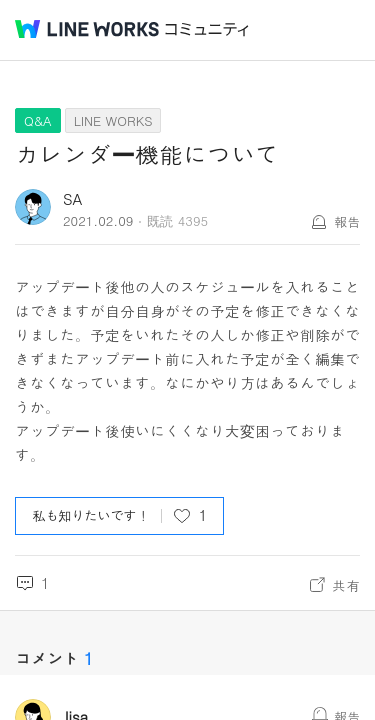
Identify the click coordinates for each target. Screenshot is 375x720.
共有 (346, 585)
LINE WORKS (113, 120)
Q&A (38, 120)
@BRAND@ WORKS (87, 29)
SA (73, 198)
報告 (347, 221)
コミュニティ (207, 29)
